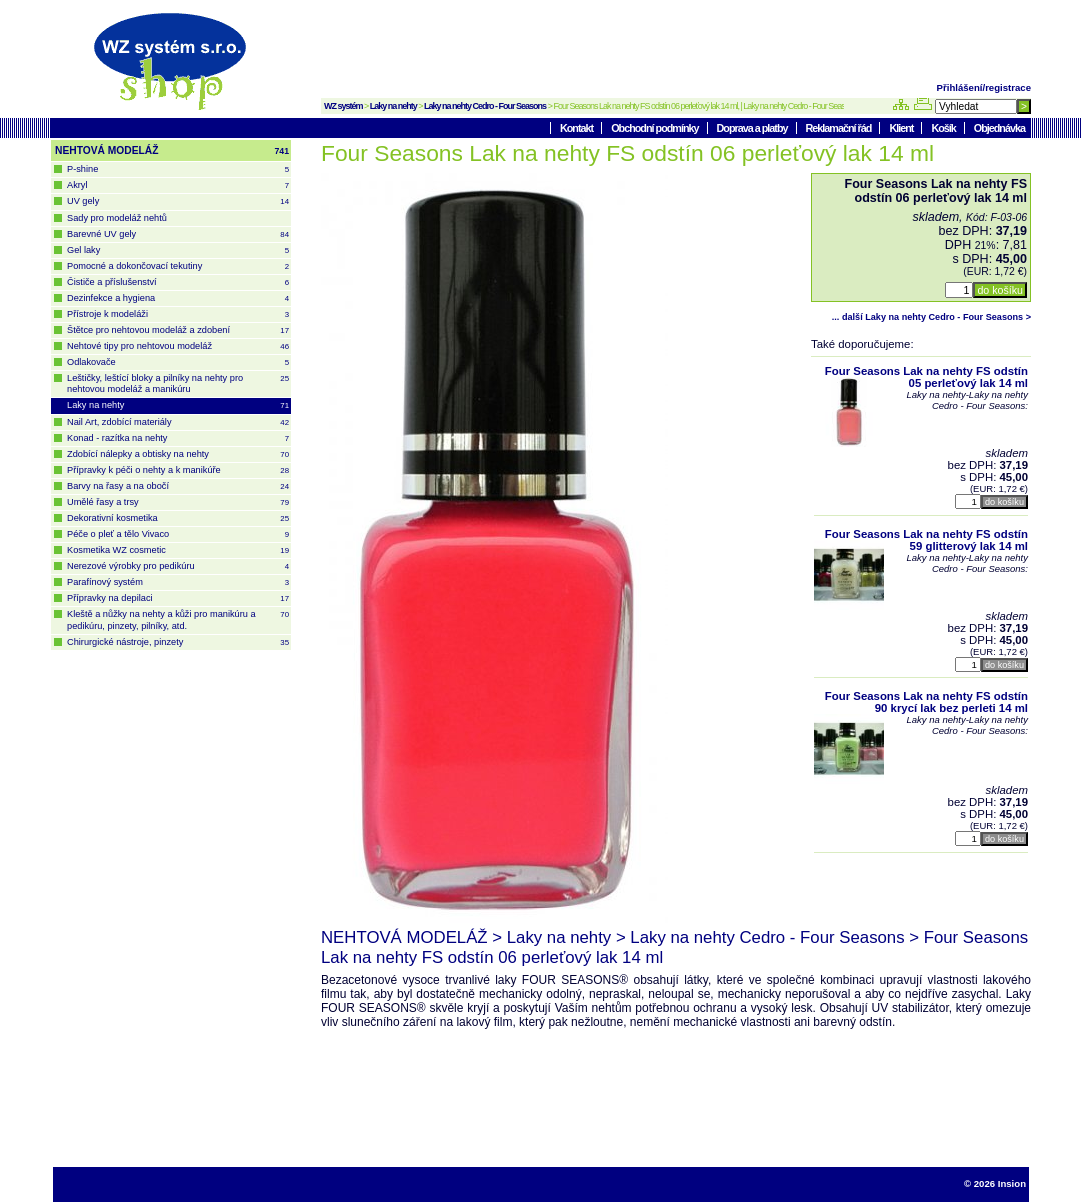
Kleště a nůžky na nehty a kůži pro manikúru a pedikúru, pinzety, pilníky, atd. (178, 619)
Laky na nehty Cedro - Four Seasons (485, 106)
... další (931, 317)
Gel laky (178, 250)
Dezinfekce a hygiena (178, 298)
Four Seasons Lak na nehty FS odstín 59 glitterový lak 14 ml (926, 540)
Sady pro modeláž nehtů (117, 218)
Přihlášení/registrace (984, 87)
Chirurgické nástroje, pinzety (178, 642)
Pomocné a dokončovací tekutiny (178, 266)
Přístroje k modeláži (178, 314)
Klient (902, 128)
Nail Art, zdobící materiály (178, 422)
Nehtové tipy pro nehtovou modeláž (178, 346)
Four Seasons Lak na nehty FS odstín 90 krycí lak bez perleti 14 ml (926, 702)
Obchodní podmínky (655, 128)
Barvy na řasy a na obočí (178, 486)
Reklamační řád (840, 128)
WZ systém (343, 106)
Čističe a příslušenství (178, 282)
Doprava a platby (753, 128)
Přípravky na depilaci (178, 598)
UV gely (178, 201)
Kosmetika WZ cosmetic (178, 550)
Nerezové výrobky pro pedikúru (178, 566)
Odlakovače (178, 362)
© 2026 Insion (995, 1183)
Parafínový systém (178, 582)
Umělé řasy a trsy (178, 502)
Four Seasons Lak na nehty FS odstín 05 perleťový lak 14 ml (926, 377)
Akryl (178, 185)
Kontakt (577, 128)
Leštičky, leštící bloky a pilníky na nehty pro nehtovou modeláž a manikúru (178, 383)
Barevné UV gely (178, 234)
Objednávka (999, 128)
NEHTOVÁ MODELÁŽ (172, 151)
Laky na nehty (393, 106)
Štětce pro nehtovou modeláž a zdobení (178, 330)
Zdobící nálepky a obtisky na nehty (178, 454)
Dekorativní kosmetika (178, 518)
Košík (944, 128)
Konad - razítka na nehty (178, 438)
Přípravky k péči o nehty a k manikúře (178, 470)
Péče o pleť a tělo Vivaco (178, 534)
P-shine (178, 169)
